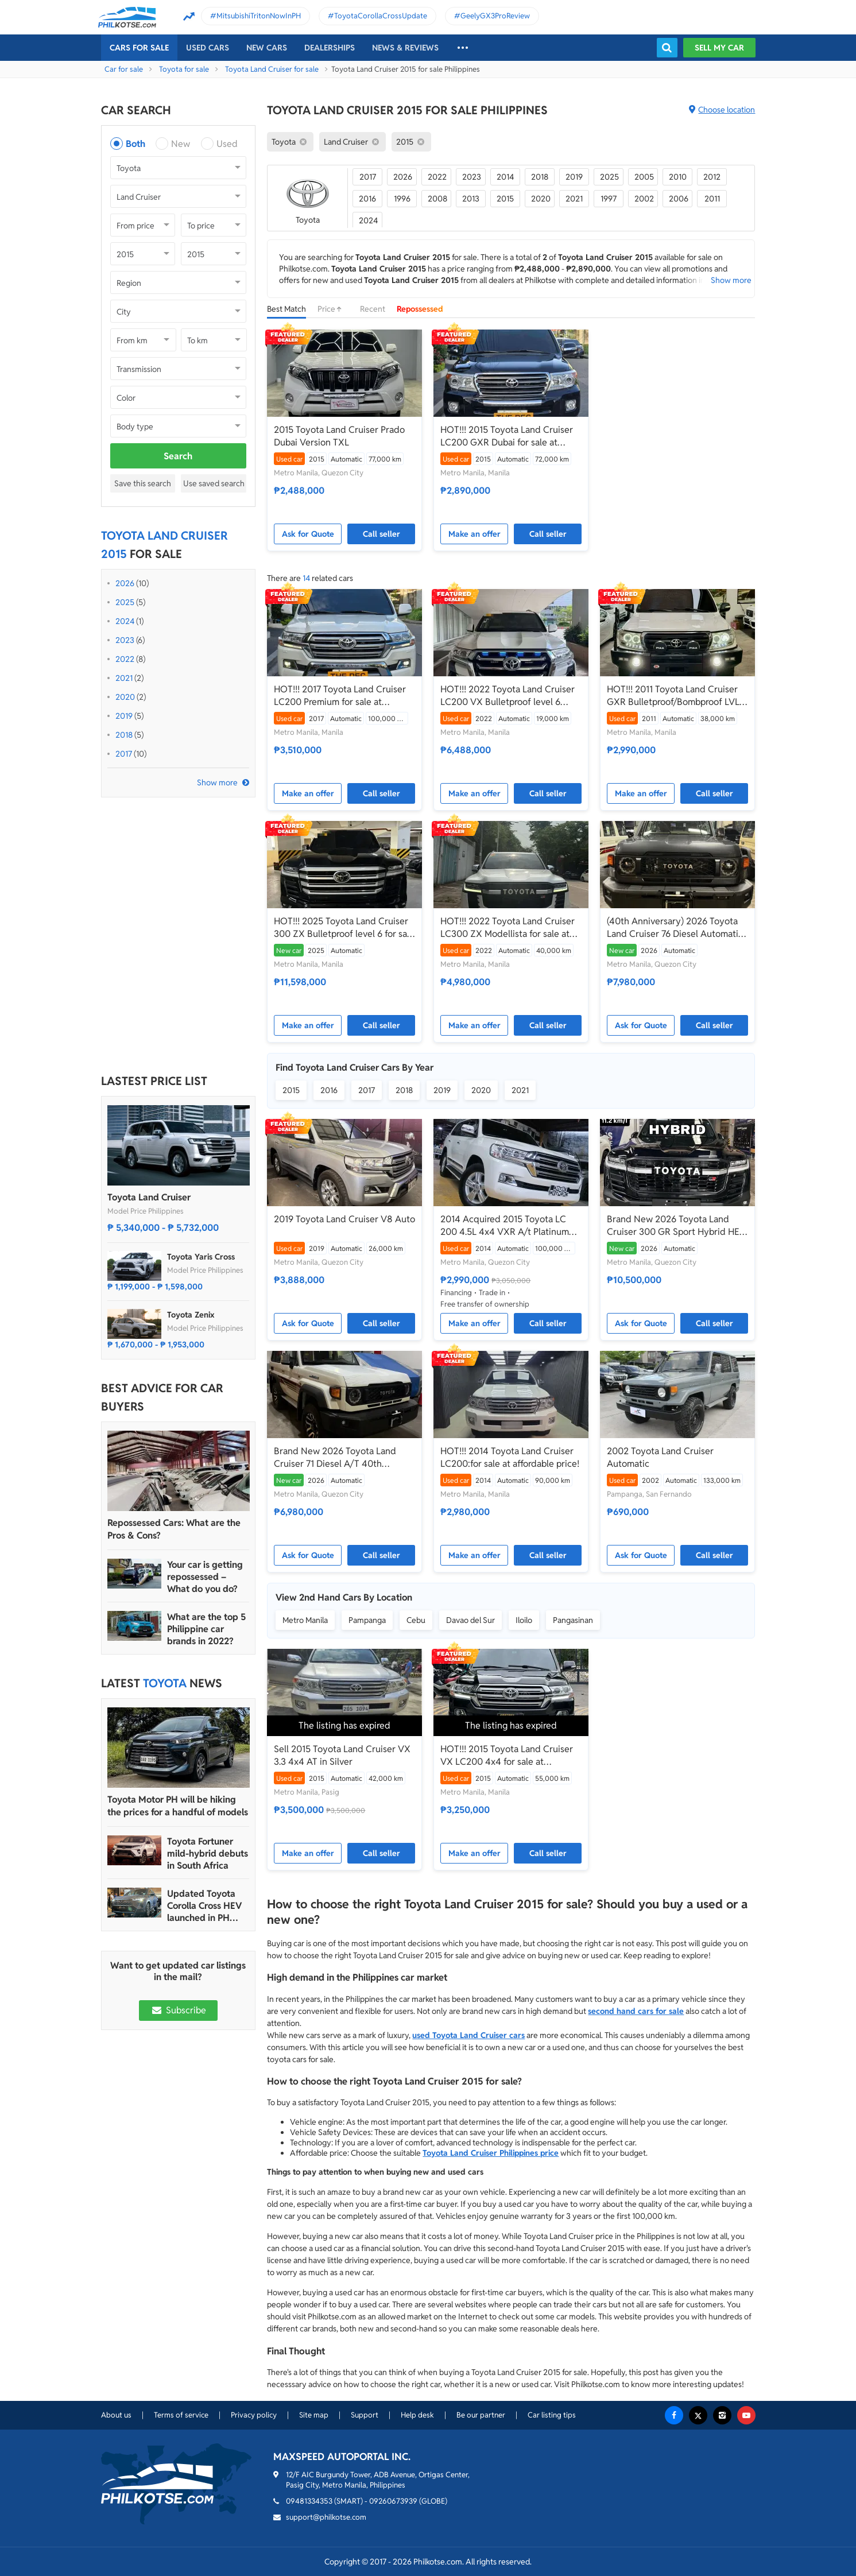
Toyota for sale (184, 69)
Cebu (415, 1620)
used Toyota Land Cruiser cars (468, 2035)
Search (178, 456)
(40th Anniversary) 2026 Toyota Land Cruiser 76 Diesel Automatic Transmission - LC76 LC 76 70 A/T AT (675, 927)
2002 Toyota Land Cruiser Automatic (660, 1457)
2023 (124, 640)
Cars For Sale (139, 47)
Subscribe (178, 2010)
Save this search (142, 483)
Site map (313, 2415)
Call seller (381, 534)
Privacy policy (254, 2415)
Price (332, 309)
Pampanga (367, 1620)
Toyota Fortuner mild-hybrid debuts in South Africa (207, 1853)
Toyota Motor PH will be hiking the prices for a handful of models (177, 1805)
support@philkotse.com (326, 2517)
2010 (678, 177)
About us (116, 2415)
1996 (402, 198)
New (180, 144)
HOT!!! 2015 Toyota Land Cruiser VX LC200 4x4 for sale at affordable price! (506, 1755)
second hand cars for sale (636, 2011)
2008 (437, 198)
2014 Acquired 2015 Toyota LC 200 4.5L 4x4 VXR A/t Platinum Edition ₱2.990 (504, 1225)
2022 (124, 659)
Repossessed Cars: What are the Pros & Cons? (174, 1529)
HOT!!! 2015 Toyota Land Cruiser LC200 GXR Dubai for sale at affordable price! (506, 436)
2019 (124, 716)
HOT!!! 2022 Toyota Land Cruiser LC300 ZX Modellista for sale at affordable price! (507, 927)
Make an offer (474, 534)
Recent (372, 309)
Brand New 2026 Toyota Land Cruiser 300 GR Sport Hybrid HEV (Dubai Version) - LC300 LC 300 (676, 1225)
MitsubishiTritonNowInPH (258, 16)
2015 (505, 198)
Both (135, 144)
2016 (367, 198)
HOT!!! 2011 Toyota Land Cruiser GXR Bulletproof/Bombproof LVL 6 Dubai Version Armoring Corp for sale (677, 695)
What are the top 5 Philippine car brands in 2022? (206, 1629)
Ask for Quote (308, 534)
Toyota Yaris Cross (201, 1257)
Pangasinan (573, 1620)
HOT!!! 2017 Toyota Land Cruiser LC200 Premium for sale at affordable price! (340, 695)
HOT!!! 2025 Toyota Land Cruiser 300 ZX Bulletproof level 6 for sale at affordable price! (344, 927)
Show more (217, 782)
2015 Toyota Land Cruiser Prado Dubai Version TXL (339, 436)
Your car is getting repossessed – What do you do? (205, 1577)
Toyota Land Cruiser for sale (272, 69)
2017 (123, 754)
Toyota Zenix (191, 1315)
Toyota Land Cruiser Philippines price (491, 2153)
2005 (644, 177)
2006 (678, 198)
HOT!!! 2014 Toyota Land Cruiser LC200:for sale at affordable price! (509, 1457)
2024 (124, 621)
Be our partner (480, 2415)
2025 (124, 602)
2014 (505, 177)
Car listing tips (552, 2415)
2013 (470, 198)
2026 (124, 583)
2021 (124, 678)
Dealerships (329, 47)
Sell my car (719, 47)
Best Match (286, 309)
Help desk (417, 2415)
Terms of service (181, 2415)
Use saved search (214, 483)
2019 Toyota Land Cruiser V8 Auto (344, 1219)
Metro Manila (305, 1620)
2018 (124, 735)
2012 (712, 177)
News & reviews (405, 47)
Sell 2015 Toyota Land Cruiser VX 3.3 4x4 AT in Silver (342, 1755)
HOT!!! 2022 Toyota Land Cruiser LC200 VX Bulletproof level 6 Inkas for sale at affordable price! (507, 695)
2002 (644, 198)
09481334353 (309, 2501)
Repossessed (420, 309)
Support (364, 2415)
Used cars (207, 47)
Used (227, 144)
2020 (125, 697)
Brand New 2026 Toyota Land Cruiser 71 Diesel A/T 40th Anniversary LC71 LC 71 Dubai (335, 1457)
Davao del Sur (470, 1620)
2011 (712, 198)
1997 (609, 198)
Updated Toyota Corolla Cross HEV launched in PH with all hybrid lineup (204, 1906)
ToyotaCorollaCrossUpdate (380, 16)
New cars (266, 47)
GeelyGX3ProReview (495, 16)
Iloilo (524, 1620)
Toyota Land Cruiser (149, 1197)
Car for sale (123, 69)
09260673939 (393, 2501)
